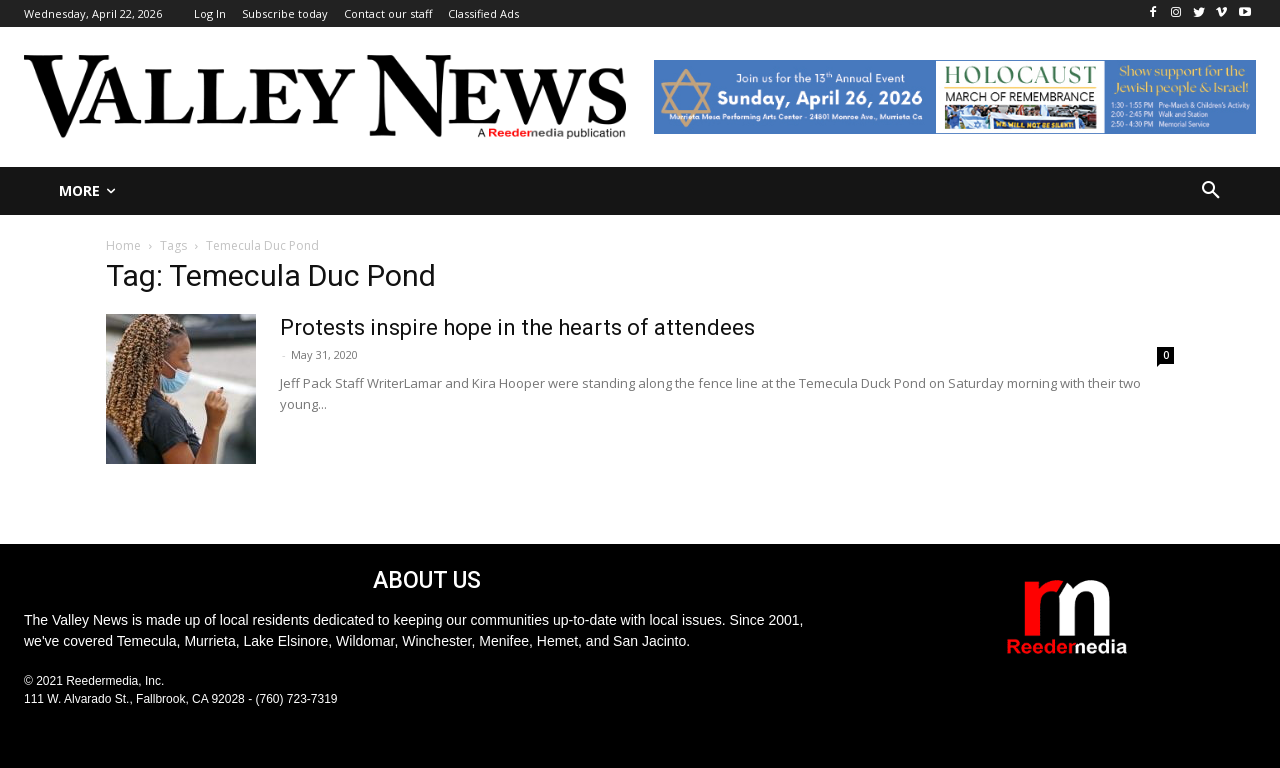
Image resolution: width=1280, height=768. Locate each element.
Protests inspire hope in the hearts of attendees (517, 327)
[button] (1211, 191)
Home (123, 245)
